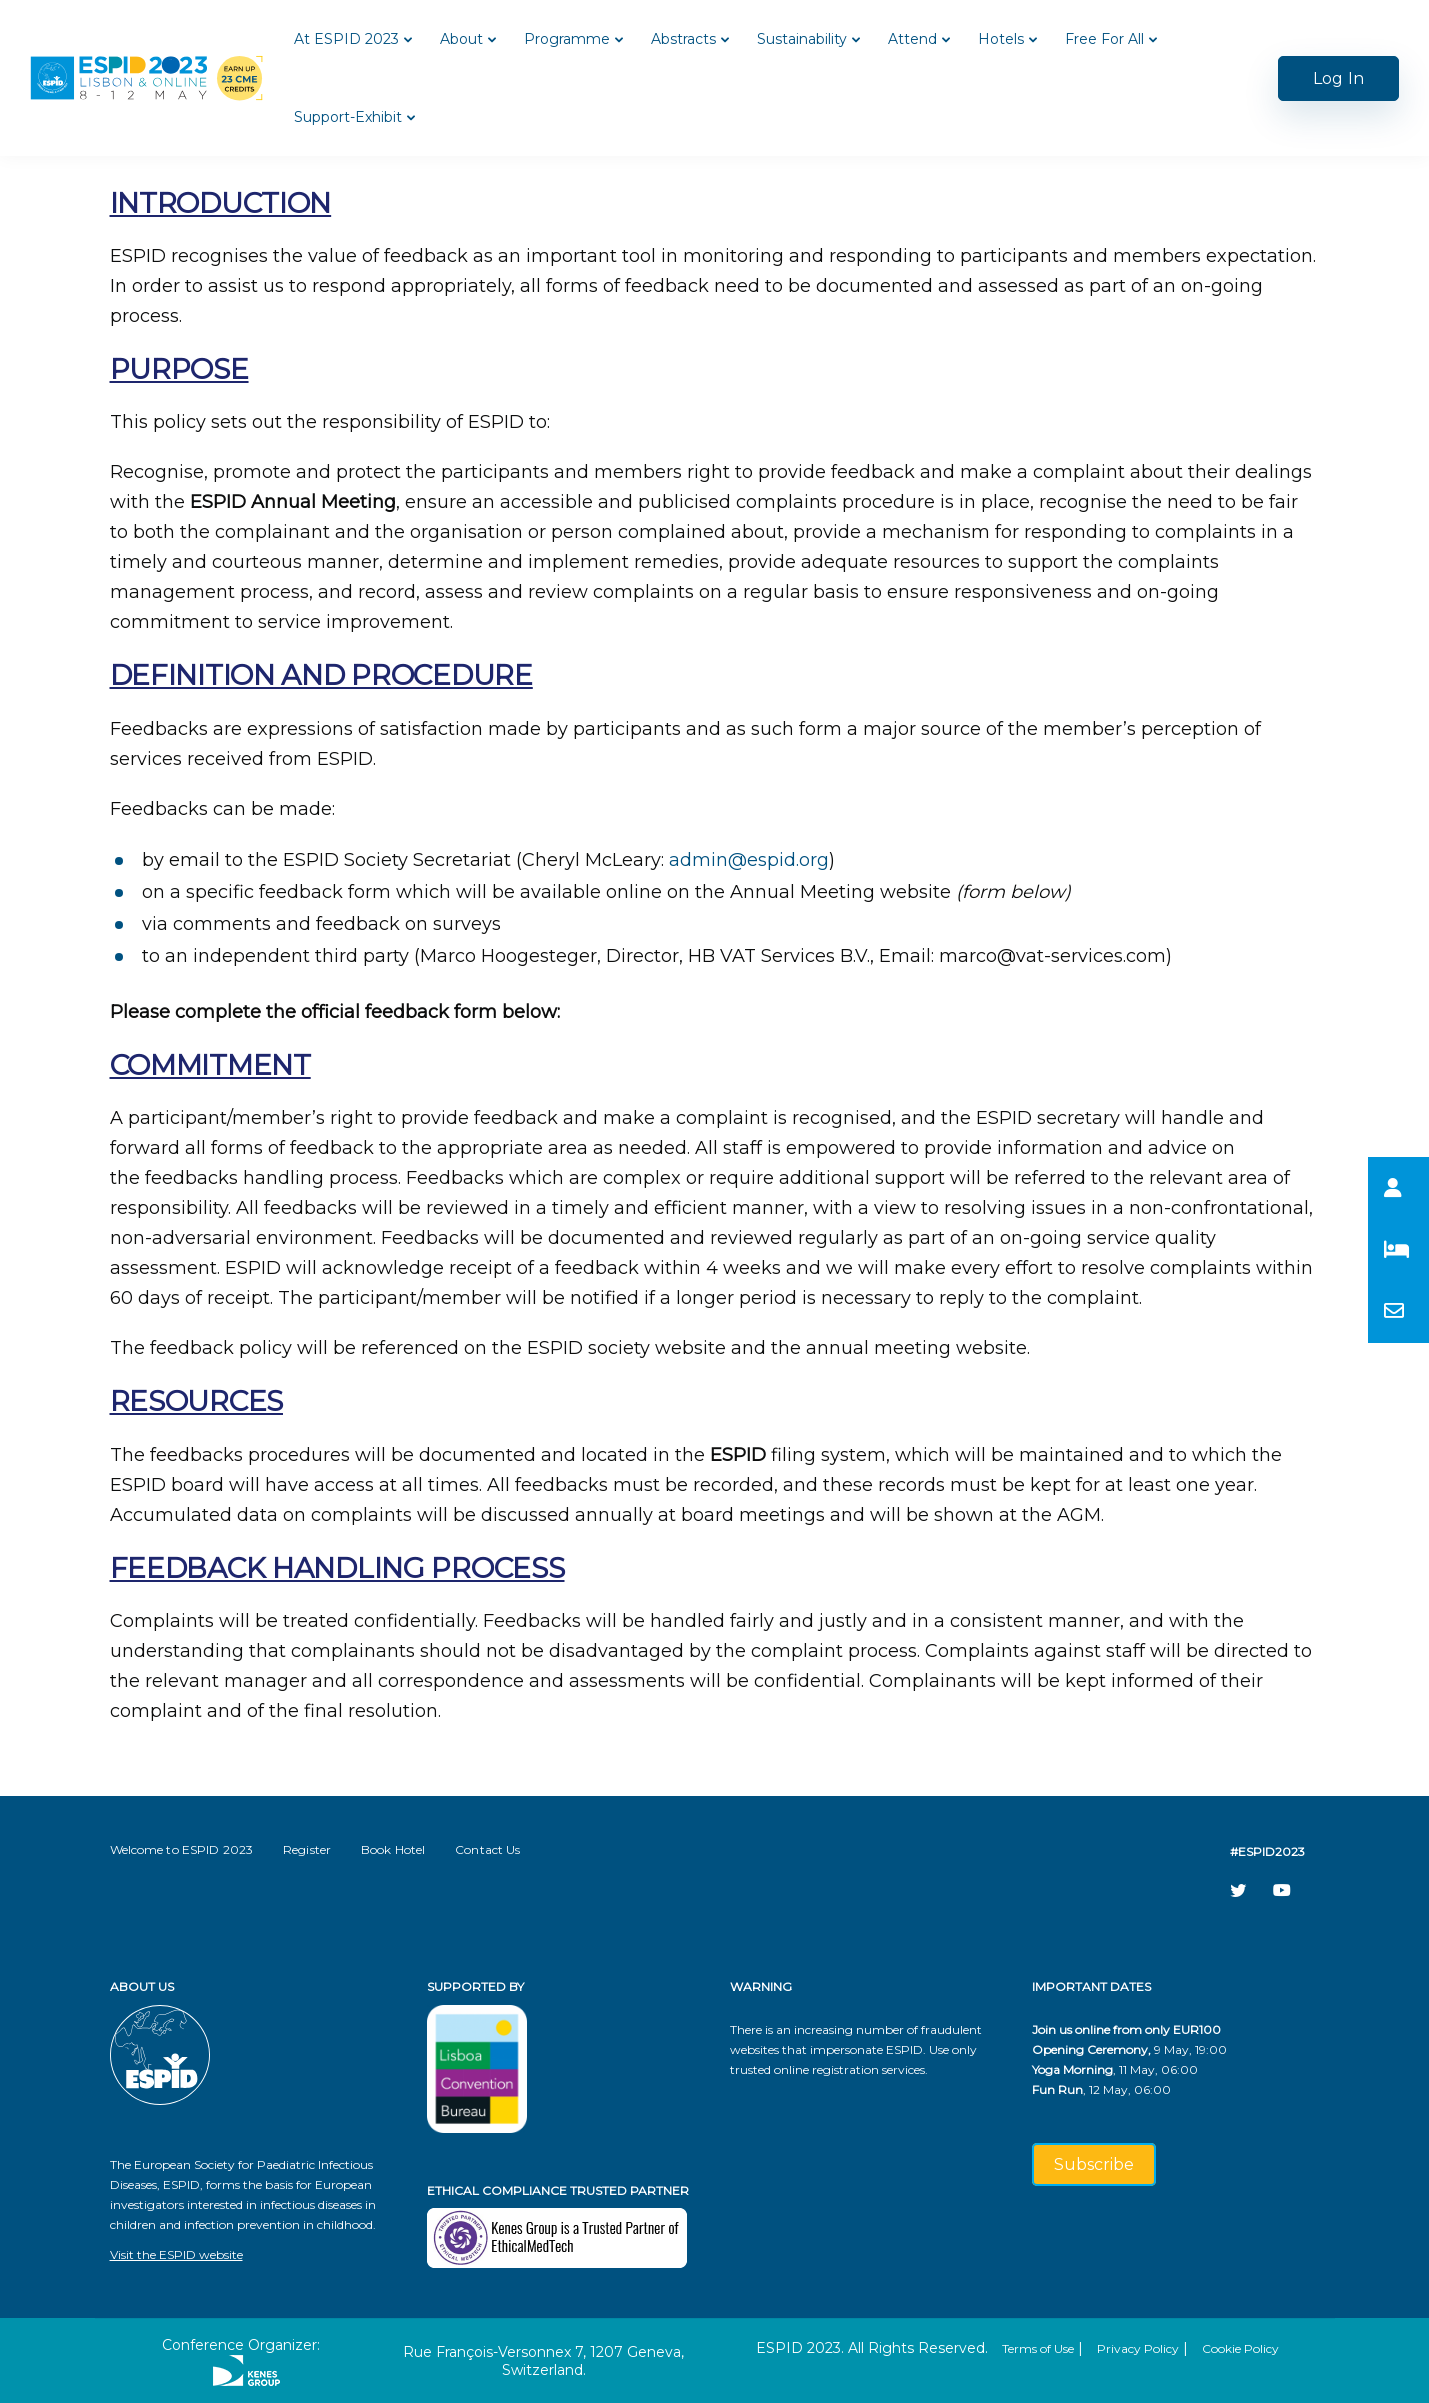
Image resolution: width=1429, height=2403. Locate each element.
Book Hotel (393, 1849)
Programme (567, 39)
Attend (912, 39)
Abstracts (683, 39)
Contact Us (487, 1849)
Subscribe (1094, 2164)
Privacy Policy (1138, 2348)
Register (307, 1849)
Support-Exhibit (348, 117)
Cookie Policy (1240, 2348)
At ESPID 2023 (346, 39)
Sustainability (802, 39)
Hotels (1001, 39)
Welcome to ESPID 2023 (182, 1849)
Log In (1338, 78)
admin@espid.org (749, 860)
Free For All (1104, 39)
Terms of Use (1038, 2348)
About (461, 39)
